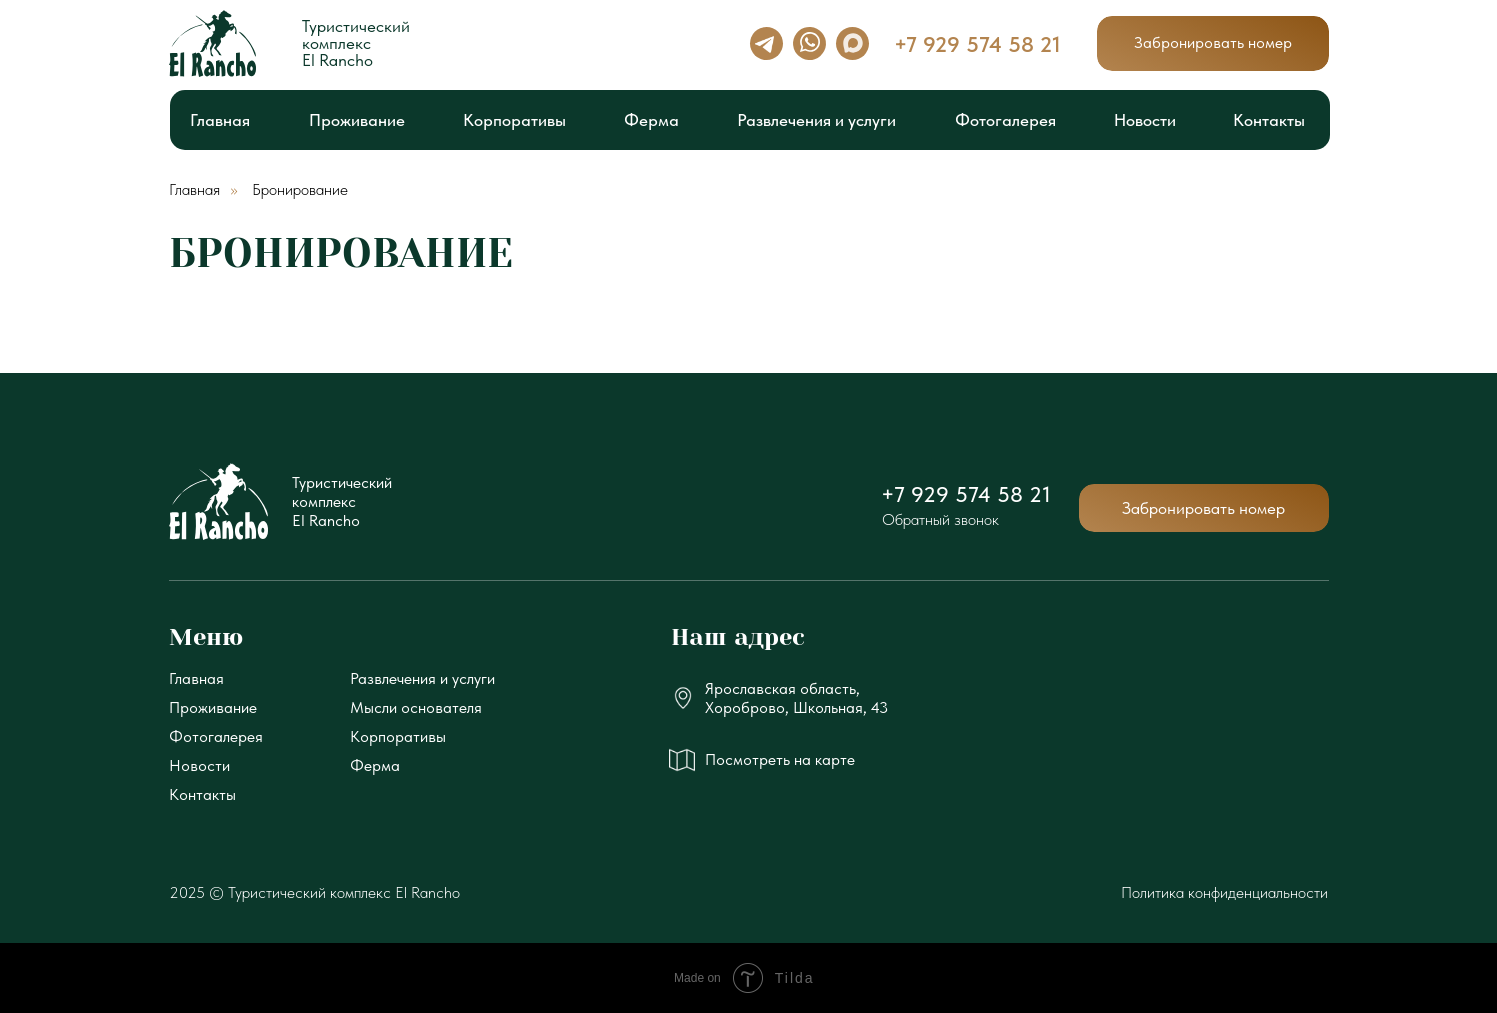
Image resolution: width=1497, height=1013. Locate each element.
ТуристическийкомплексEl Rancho (342, 501)
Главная (194, 189)
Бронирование (300, 189)
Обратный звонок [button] (940, 519)
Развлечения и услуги (422, 678)
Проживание (213, 707)
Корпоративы (398, 736)
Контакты (202, 794)
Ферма (375, 765)
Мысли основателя (416, 707)
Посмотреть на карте (780, 759)
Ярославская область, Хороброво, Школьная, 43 (796, 698)
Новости (199, 765)
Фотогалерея (216, 736)
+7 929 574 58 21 (966, 494)
